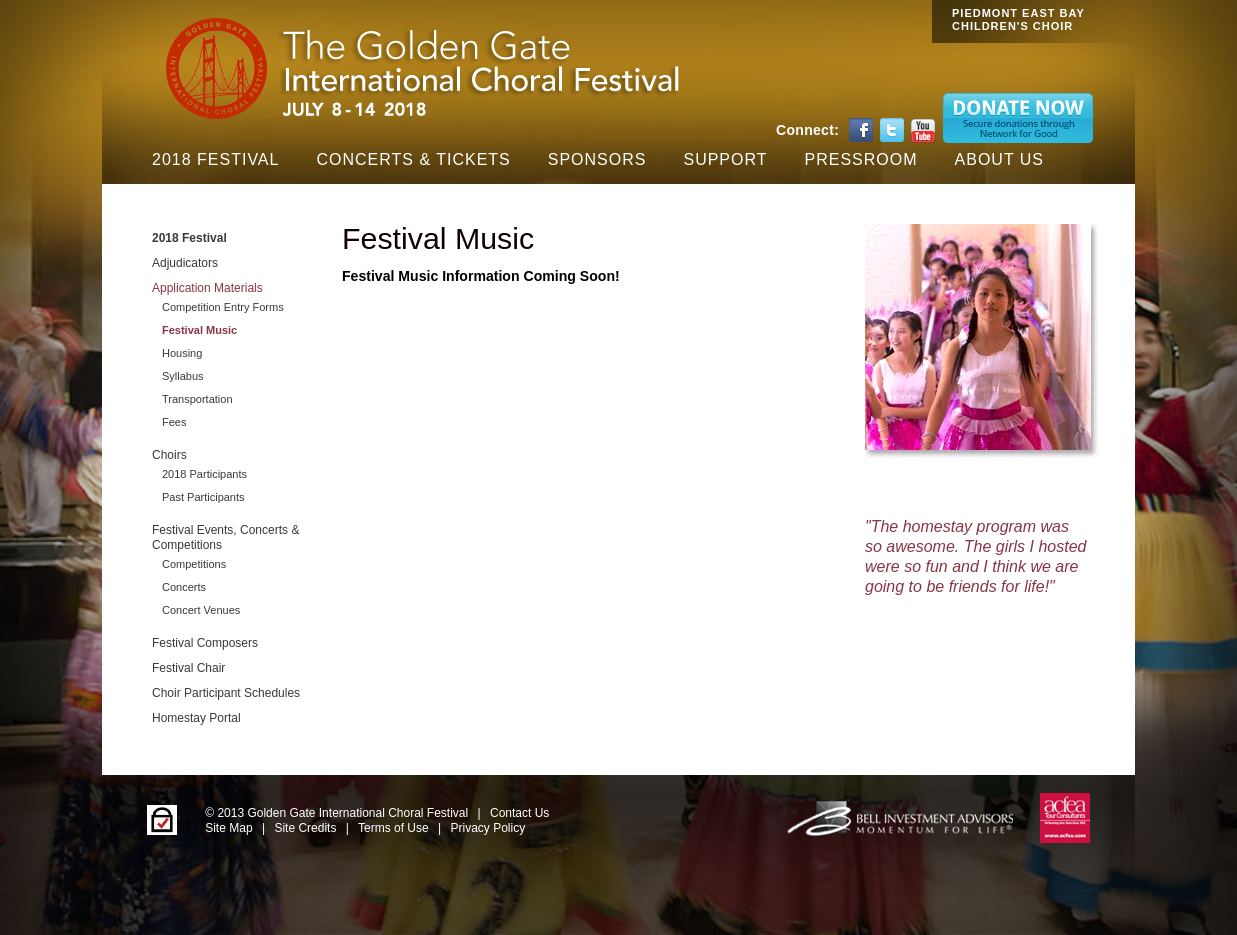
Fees (174, 422)
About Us (1000, 159)
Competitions (194, 564)
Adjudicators (185, 263)
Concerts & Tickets (413, 159)
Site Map (228, 828)
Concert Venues (201, 610)
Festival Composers (205, 643)
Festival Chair (188, 668)
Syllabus (183, 376)
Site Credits (305, 828)
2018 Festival (215, 159)
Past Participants (203, 497)
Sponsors (597, 159)
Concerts (184, 587)
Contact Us (519, 813)
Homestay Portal (196, 718)
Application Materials (207, 288)
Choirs (169, 455)
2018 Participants (204, 474)
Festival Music (199, 330)
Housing (182, 353)
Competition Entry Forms (223, 307)
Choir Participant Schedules (226, 693)
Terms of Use (393, 828)
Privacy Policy (488, 828)
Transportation (197, 399)
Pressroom (861, 159)
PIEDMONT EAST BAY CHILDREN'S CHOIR (1018, 19)
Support (725, 159)
